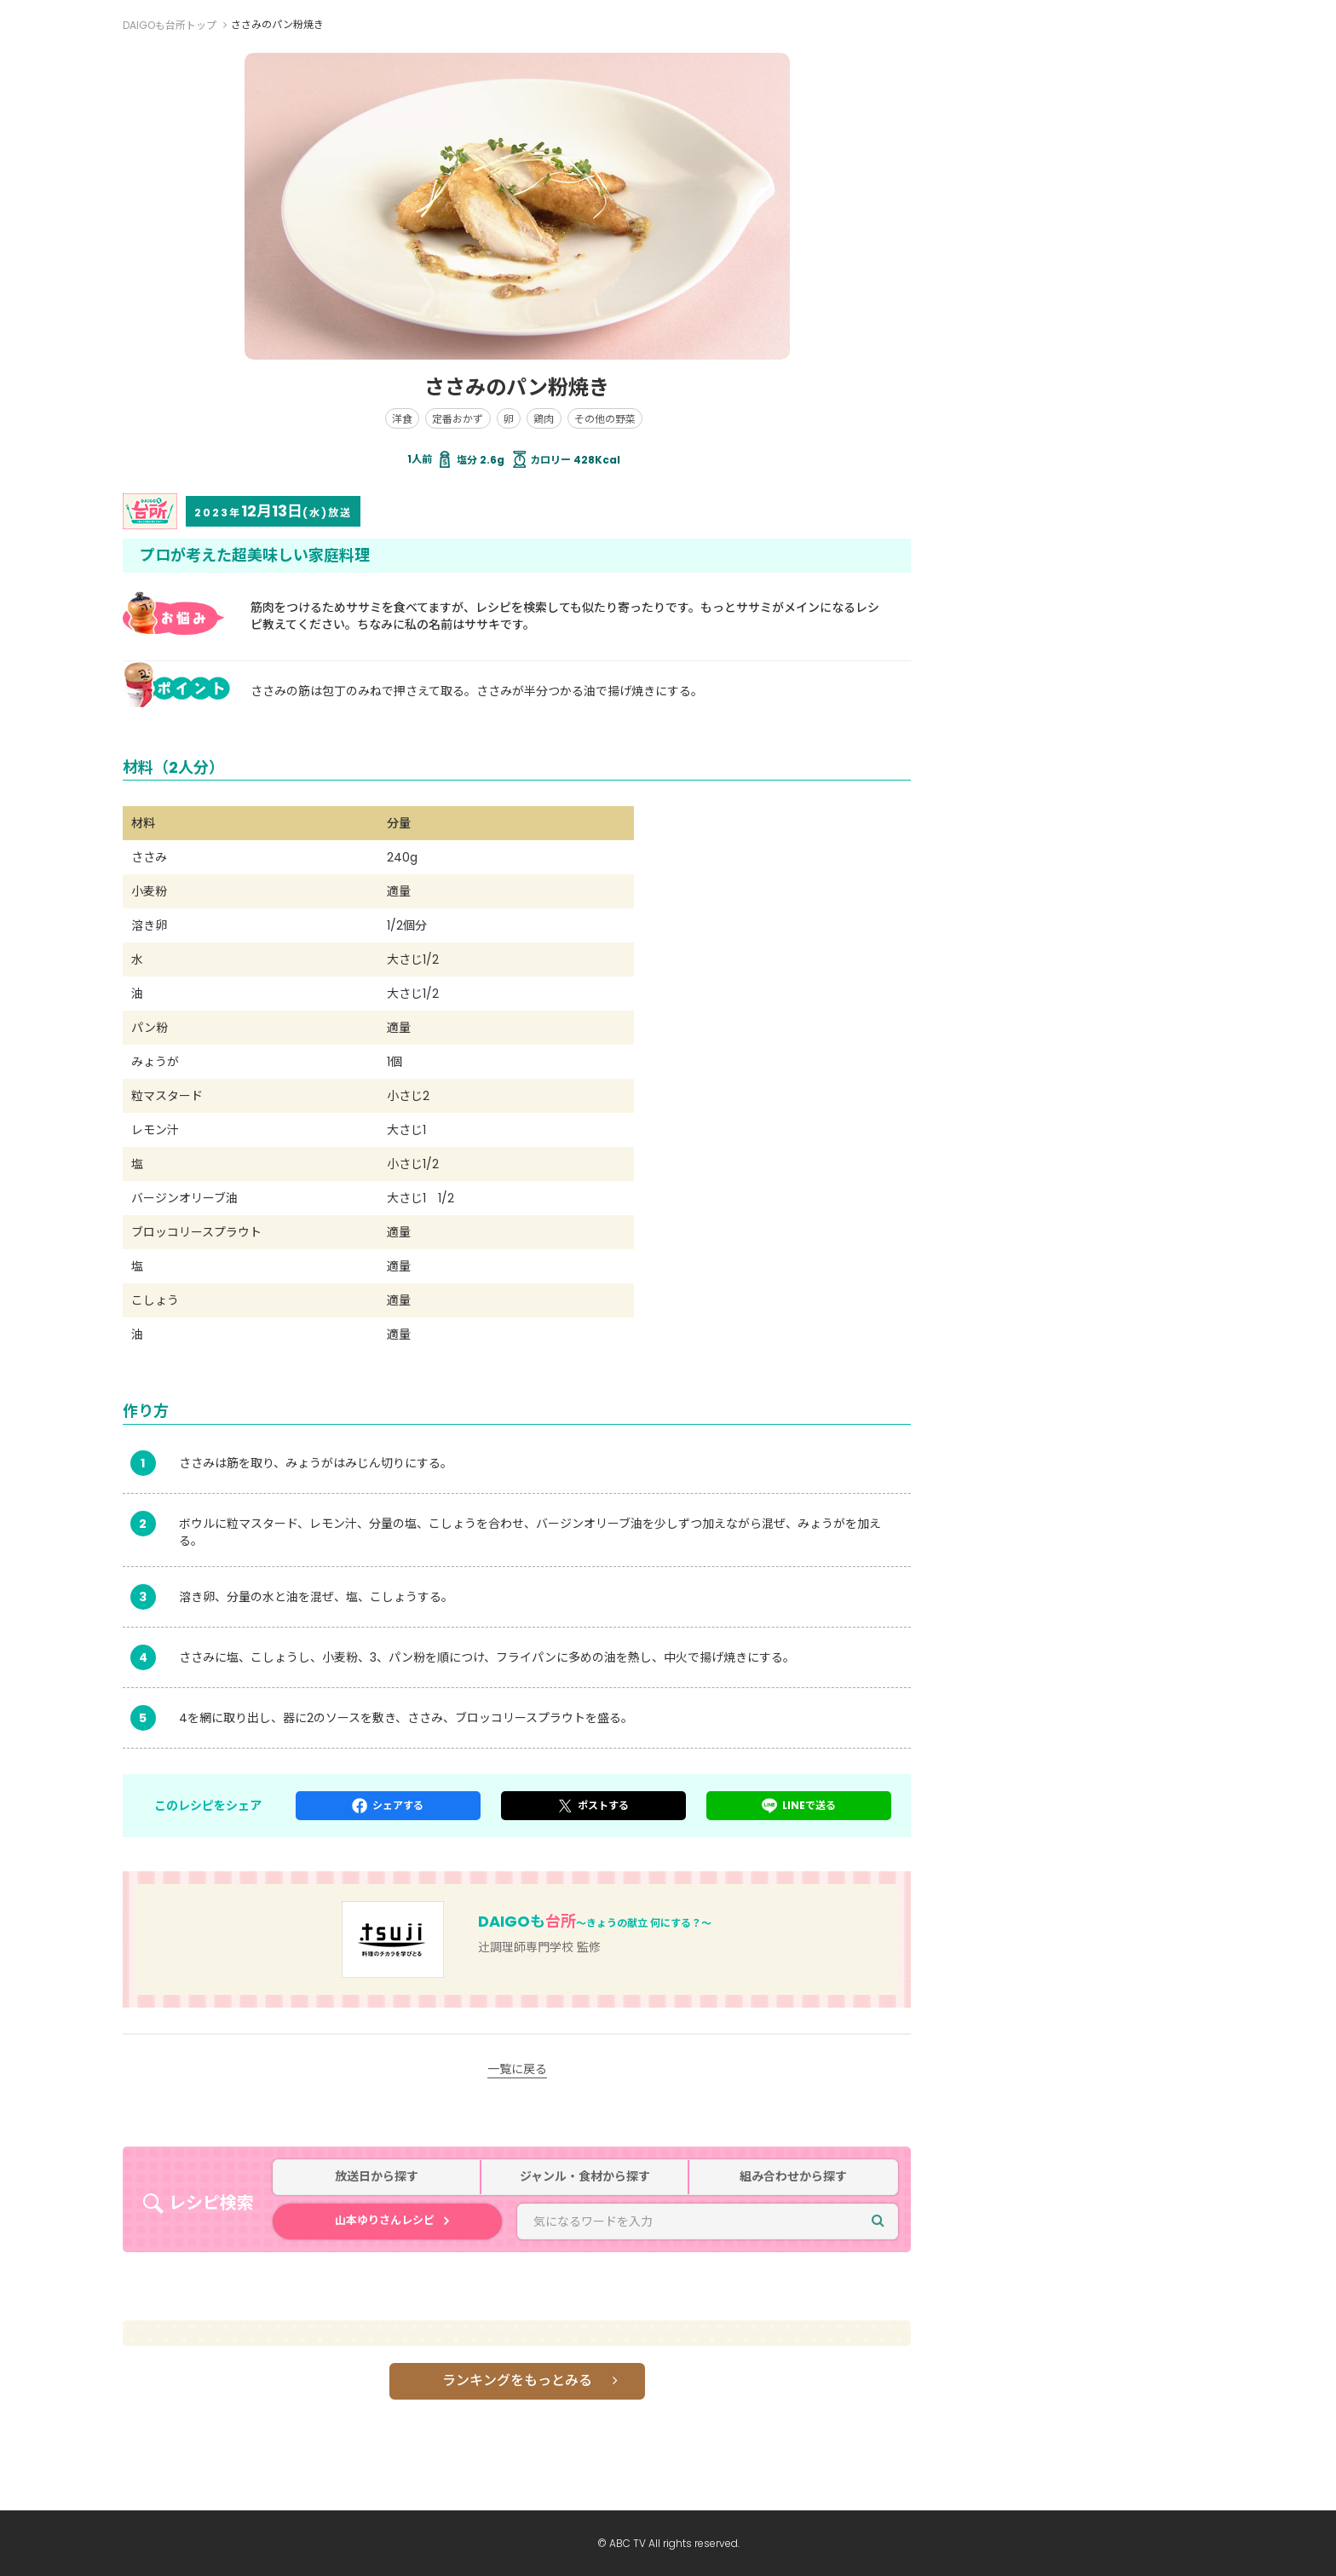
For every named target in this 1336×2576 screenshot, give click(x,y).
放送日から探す (376, 2177)
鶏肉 (543, 419)
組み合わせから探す (793, 2177)
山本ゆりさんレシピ (385, 2220)
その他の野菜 (605, 419)
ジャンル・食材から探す (585, 2177)
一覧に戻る (517, 2069)
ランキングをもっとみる (517, 2380)
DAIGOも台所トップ (169, 25)
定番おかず (457, 419)
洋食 (402, 419)
